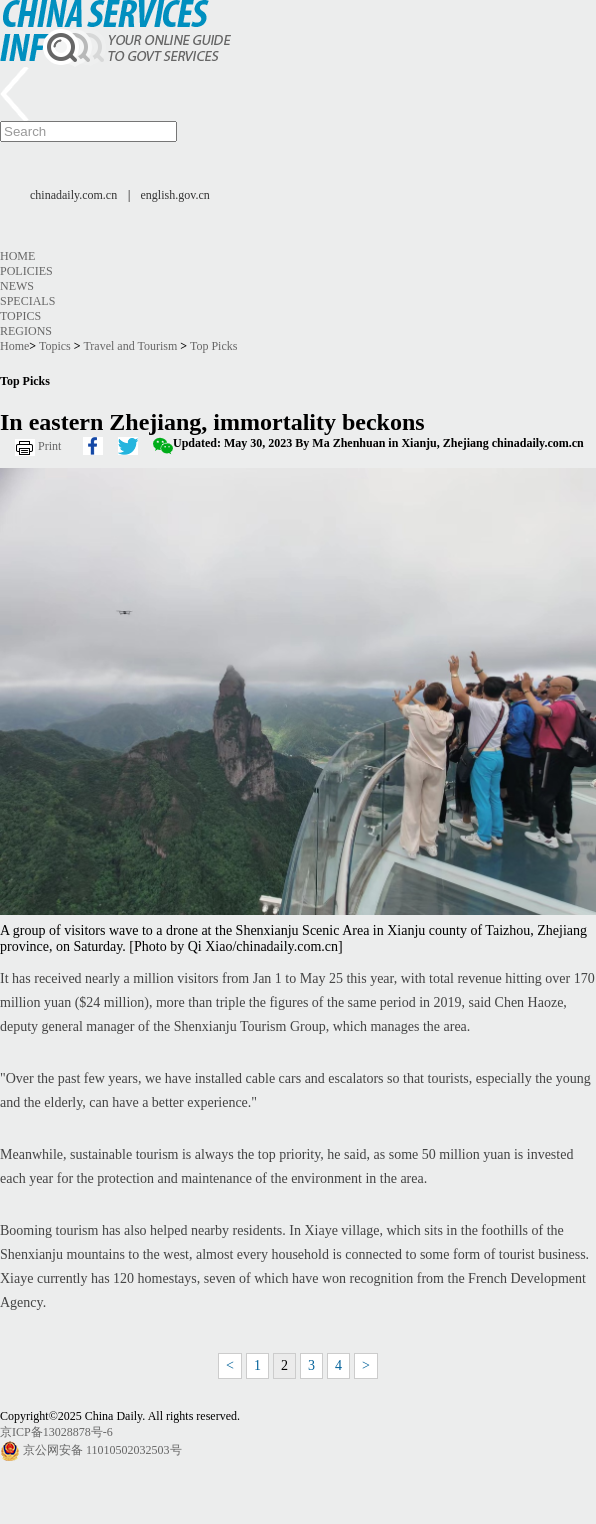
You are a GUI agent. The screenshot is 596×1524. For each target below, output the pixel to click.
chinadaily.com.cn (73, 195)
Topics (20, 316)
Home (17, 256)
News (17, 286)
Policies (26, 271)
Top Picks (214, 346)
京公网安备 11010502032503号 (102, 1450)
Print (49, 446)
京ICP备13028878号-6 (56, 1432)
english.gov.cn (175, 195)
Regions (26, 331)
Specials (27, 301)
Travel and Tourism (130, 346)
